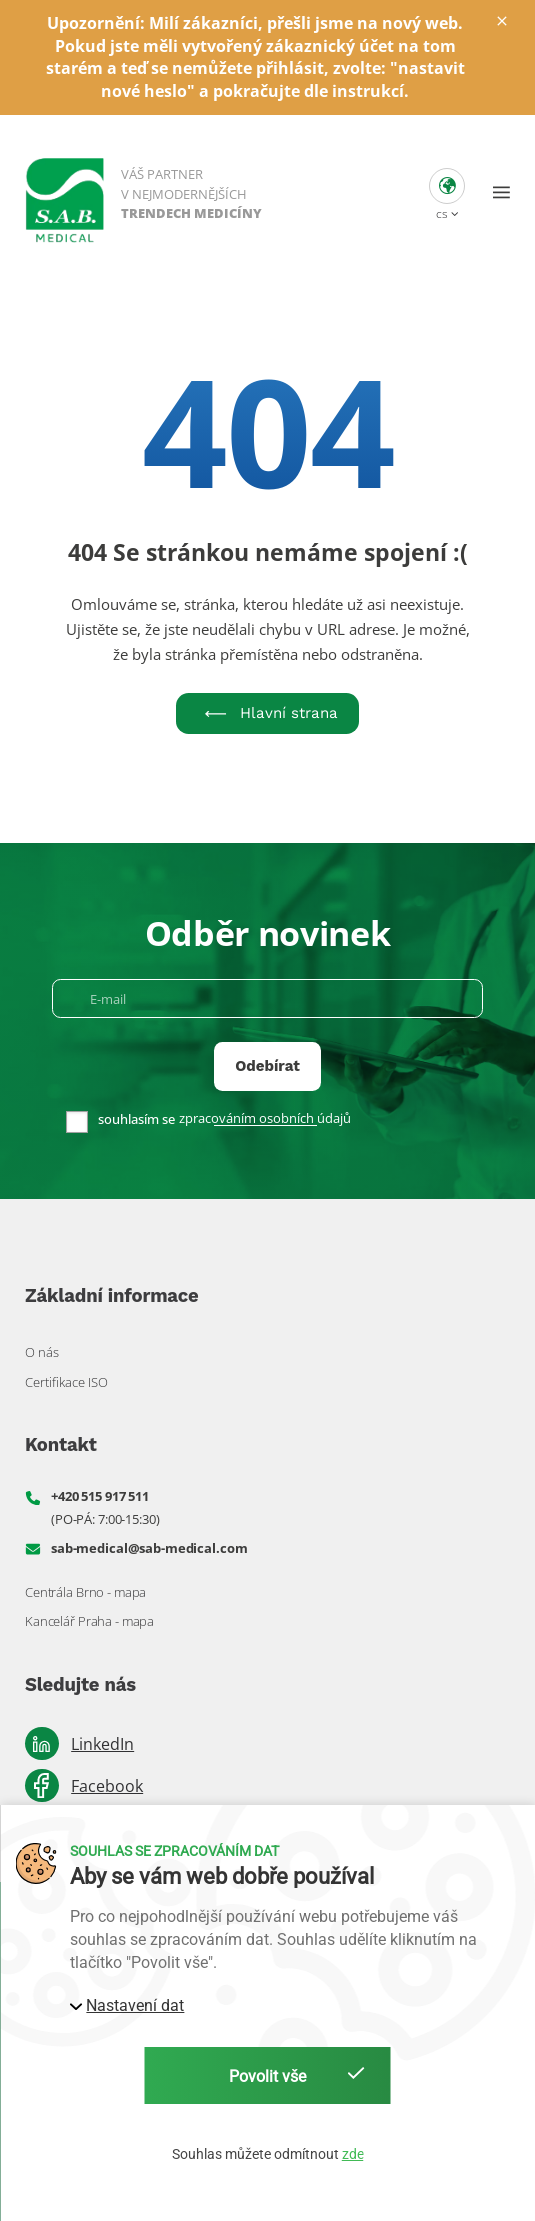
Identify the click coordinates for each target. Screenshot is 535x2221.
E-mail (108, 999)
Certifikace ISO (66, 1382)
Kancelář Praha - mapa (89, 1621)
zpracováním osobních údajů (265, 1118)
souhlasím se (136, 1119)
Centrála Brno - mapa (85, 1592)
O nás (42, 1352)
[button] (447, 192)
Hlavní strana (267, 713)
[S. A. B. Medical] (145, 192)
